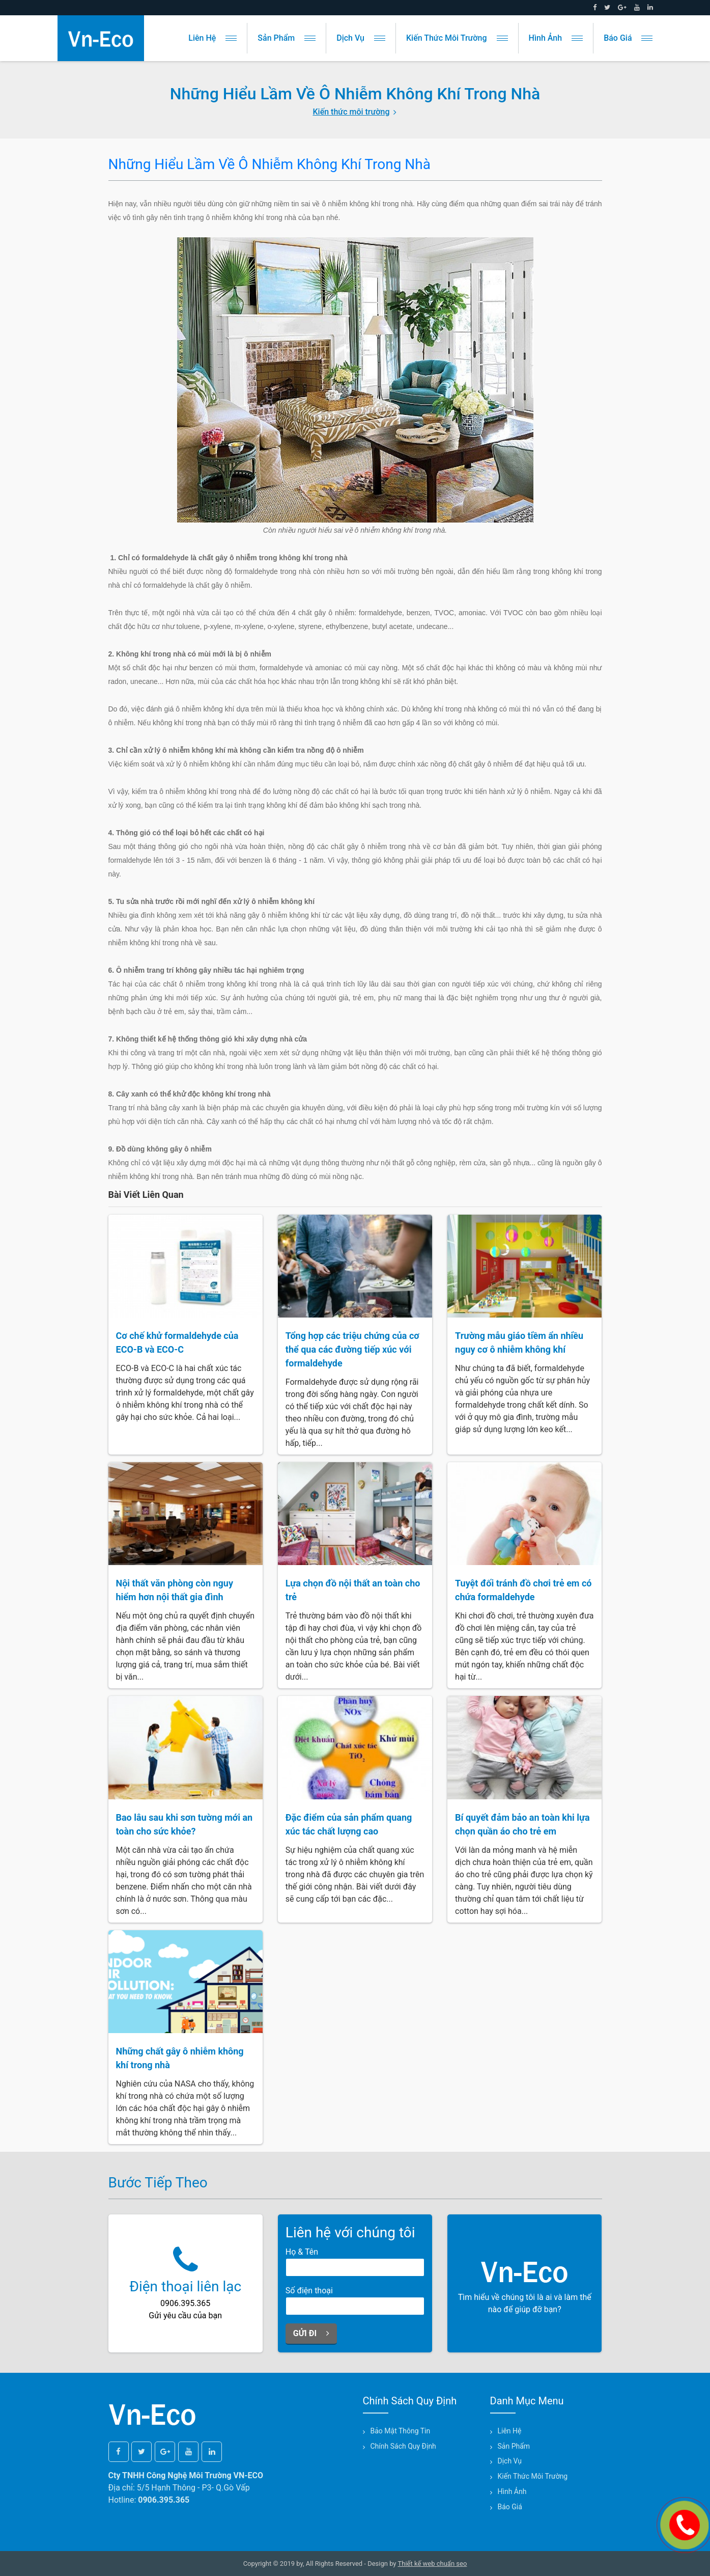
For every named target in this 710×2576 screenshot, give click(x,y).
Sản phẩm (287, 38)
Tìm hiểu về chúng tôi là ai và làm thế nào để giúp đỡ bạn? (524, 2282)
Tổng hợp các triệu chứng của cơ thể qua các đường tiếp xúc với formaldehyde (352, 1349)
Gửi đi (311, 2333)
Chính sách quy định (403, 2446)
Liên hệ (212, 38)
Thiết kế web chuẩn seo (432, 2563)
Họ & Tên (302, 2252)
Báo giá (628, 38)
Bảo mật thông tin (401, 2431)
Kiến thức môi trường (457, 38)
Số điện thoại (309, 2290)
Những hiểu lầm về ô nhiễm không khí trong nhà (269, 164)
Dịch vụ (360, 38)
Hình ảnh (556, 38)
